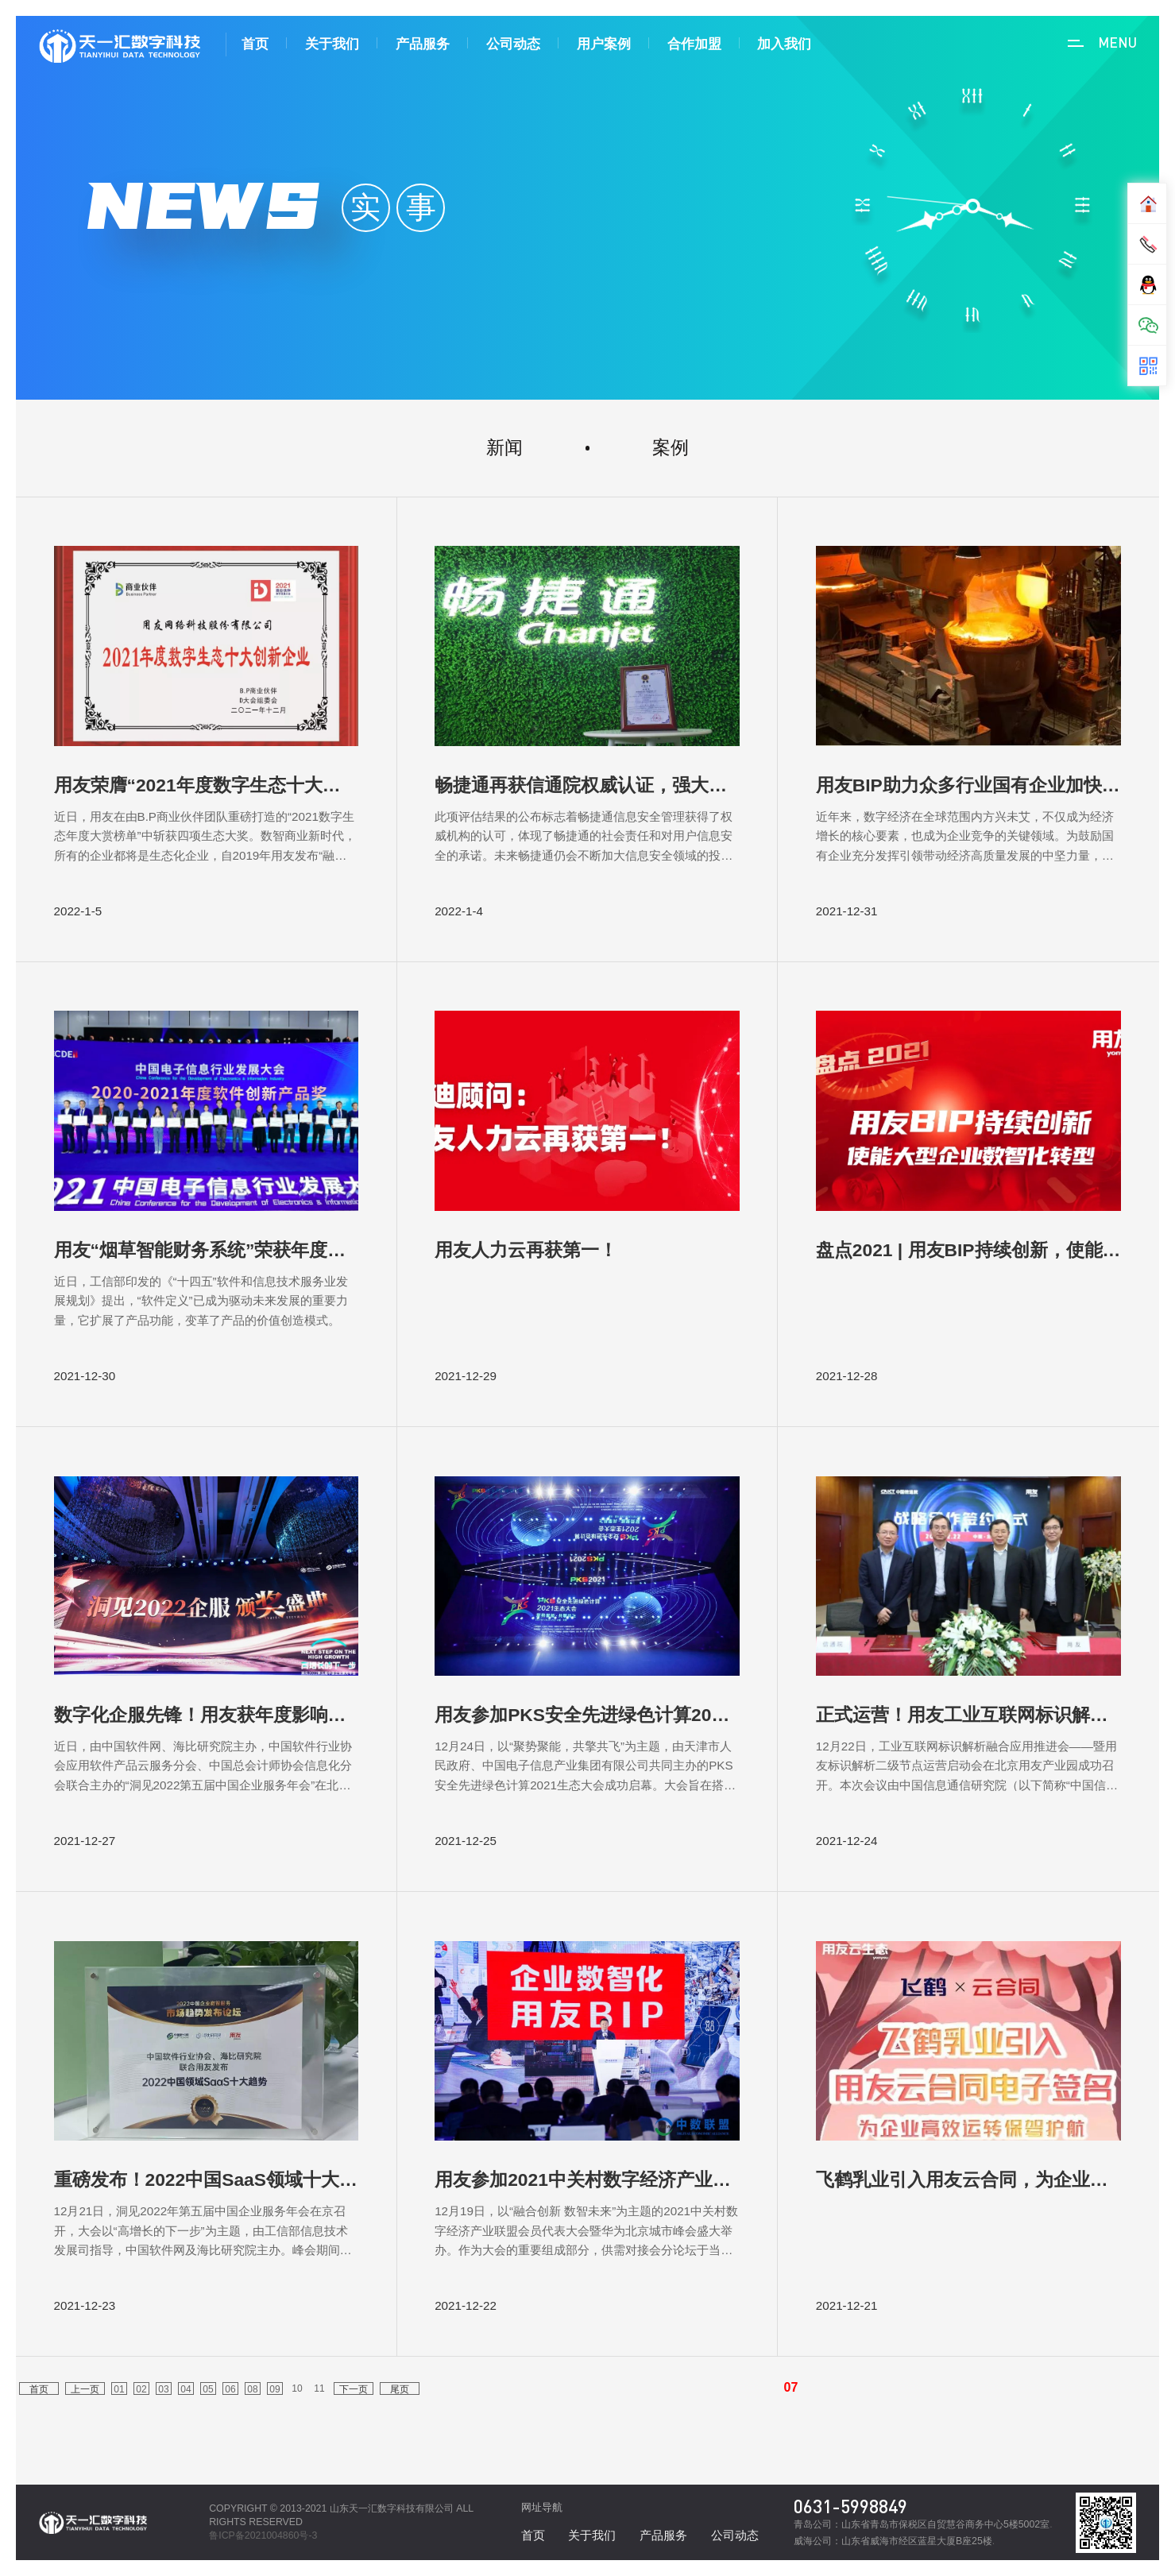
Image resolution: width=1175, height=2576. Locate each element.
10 (297, 2388)
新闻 (504, 447)
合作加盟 (694, 44)
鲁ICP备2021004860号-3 (263, 2535)
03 (163, 2389)
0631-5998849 (850, 2506)
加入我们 (784, 44)
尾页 (399, 2389)
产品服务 (423, 44)
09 (274, 2389)
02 (141, 2389)
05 (208, 2389)
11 (319, 2388)
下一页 (353, 2389)
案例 (670, 447)
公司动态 (513, 44)
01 (119, 2389)
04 (185, 2389)
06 (230, 2389)
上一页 (85, 2389)
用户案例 (604, 44)
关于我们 (332, 44)
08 (252, 2389)
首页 (255, 44)
